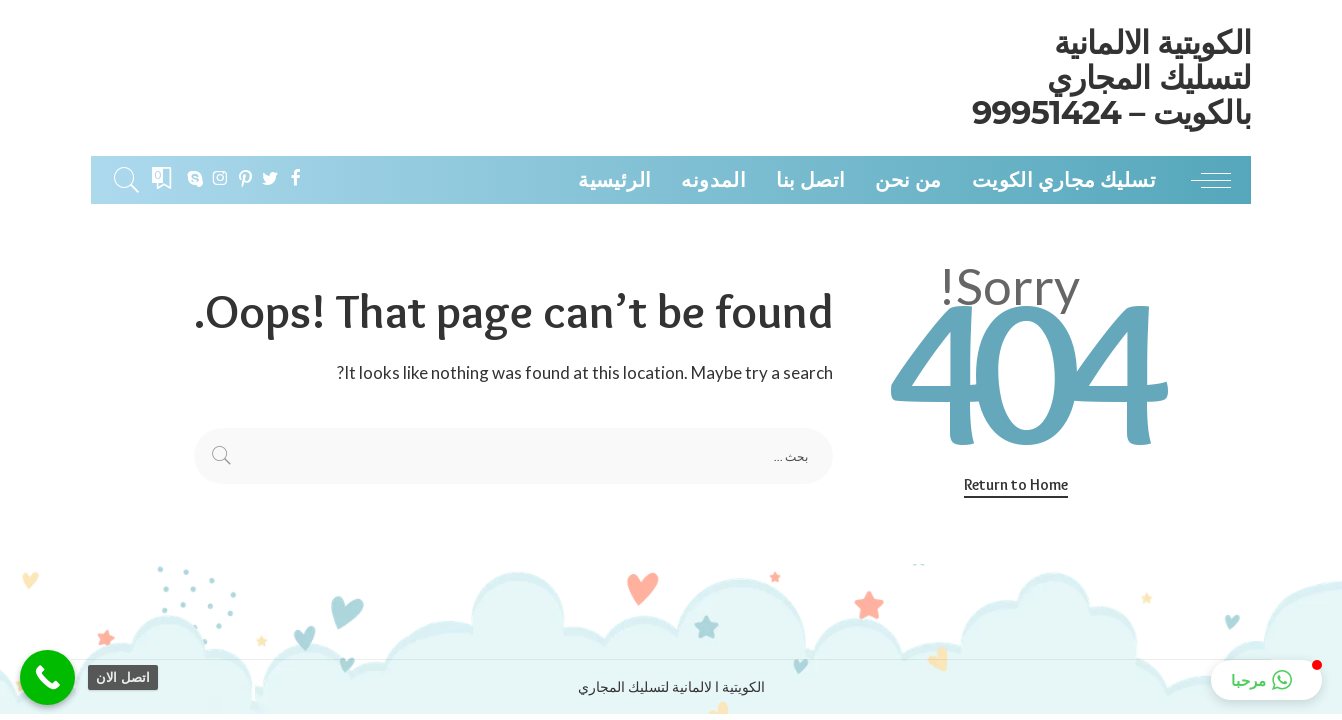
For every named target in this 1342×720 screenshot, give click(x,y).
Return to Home (1016, 484)
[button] (1266, 680)
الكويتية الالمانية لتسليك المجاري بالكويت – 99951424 (1111, 77)
